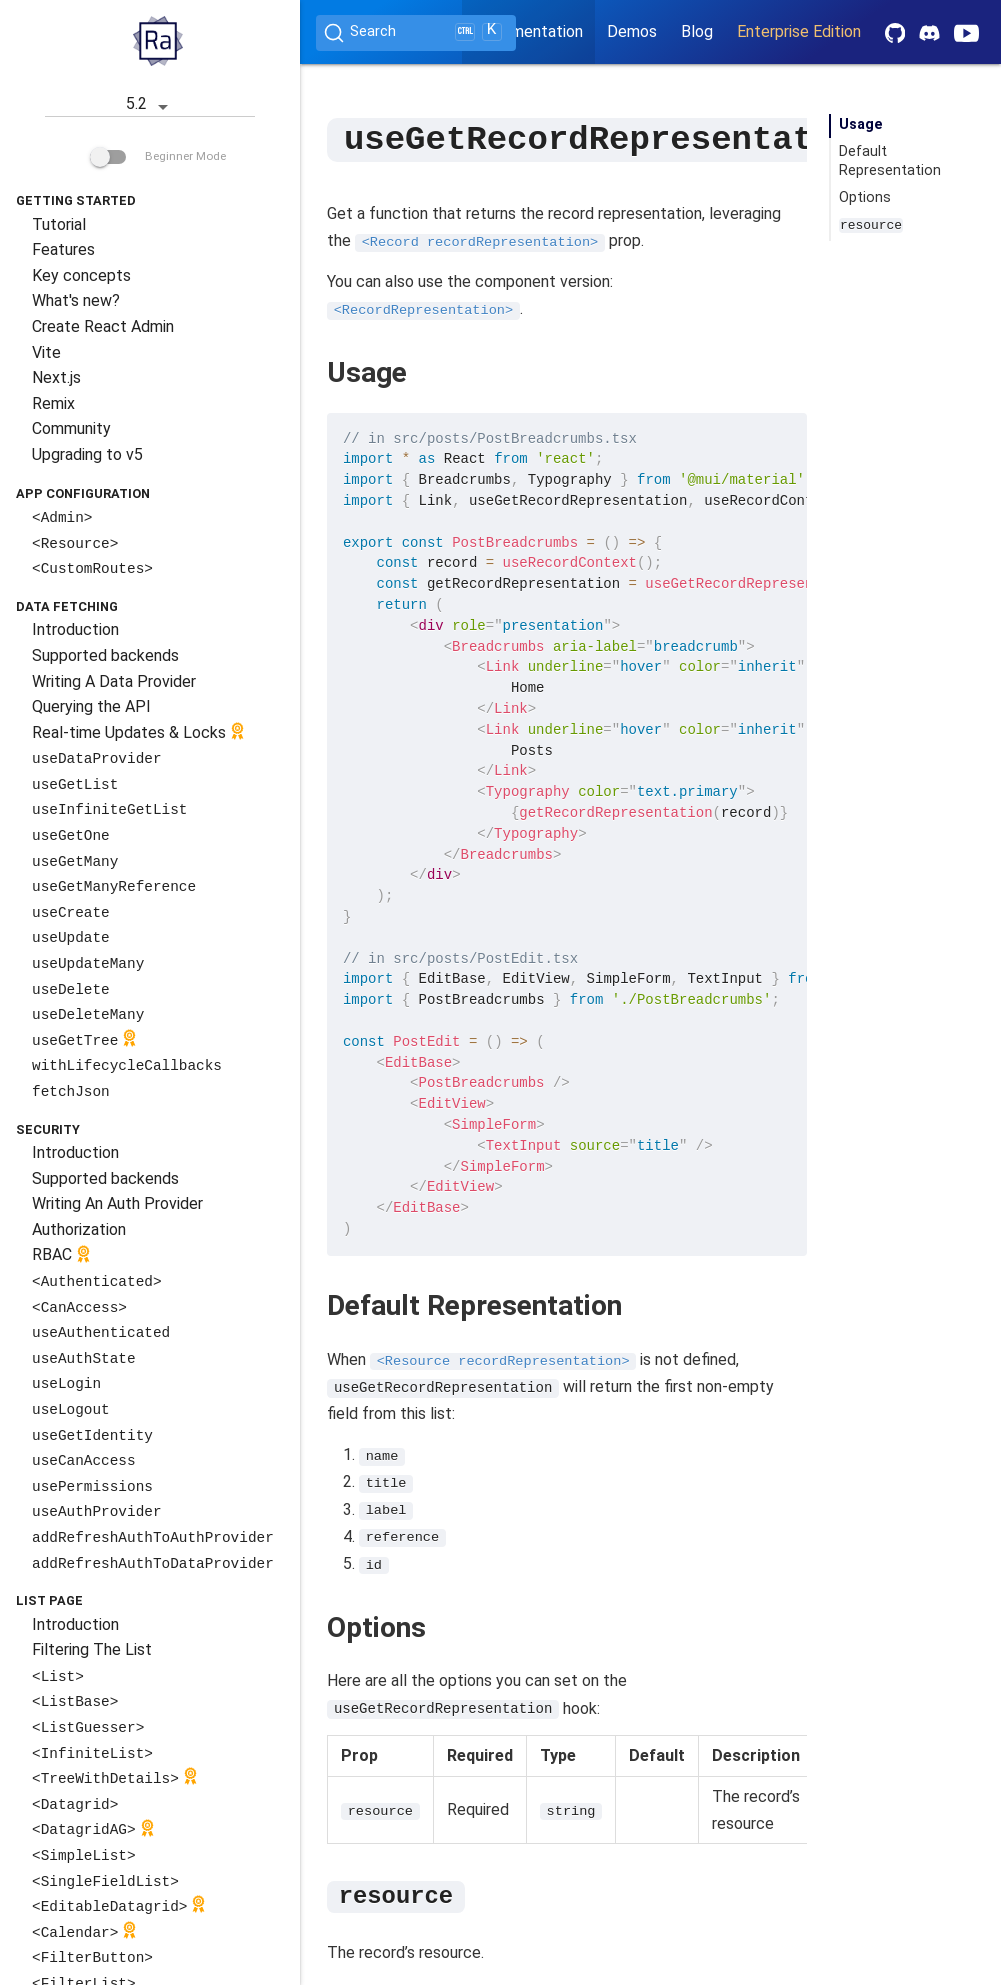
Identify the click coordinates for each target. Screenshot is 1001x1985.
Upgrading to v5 (87, 454)
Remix (53, 403)
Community (71, 428)
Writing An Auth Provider (117, 1203)
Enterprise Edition (799, 31)
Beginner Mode (158, 156)
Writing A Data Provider (114, 681)
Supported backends (105, 655)
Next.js (56, 377)
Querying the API (91, 706)
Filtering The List (92, 1649)
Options (865, 197)
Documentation (528, 31)
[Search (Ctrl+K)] (416, 33)
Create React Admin (103, 326)
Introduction (75, 629)
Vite (46, 352)
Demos (632, 31)
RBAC (63, 1256)
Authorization (79, 1229)
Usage (861, 124)
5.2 (150, 105)
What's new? (76, 300)
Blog (697, 31)
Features (63, 249)
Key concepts (81, 275)
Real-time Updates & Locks (140, 733)
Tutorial (59, 224)
